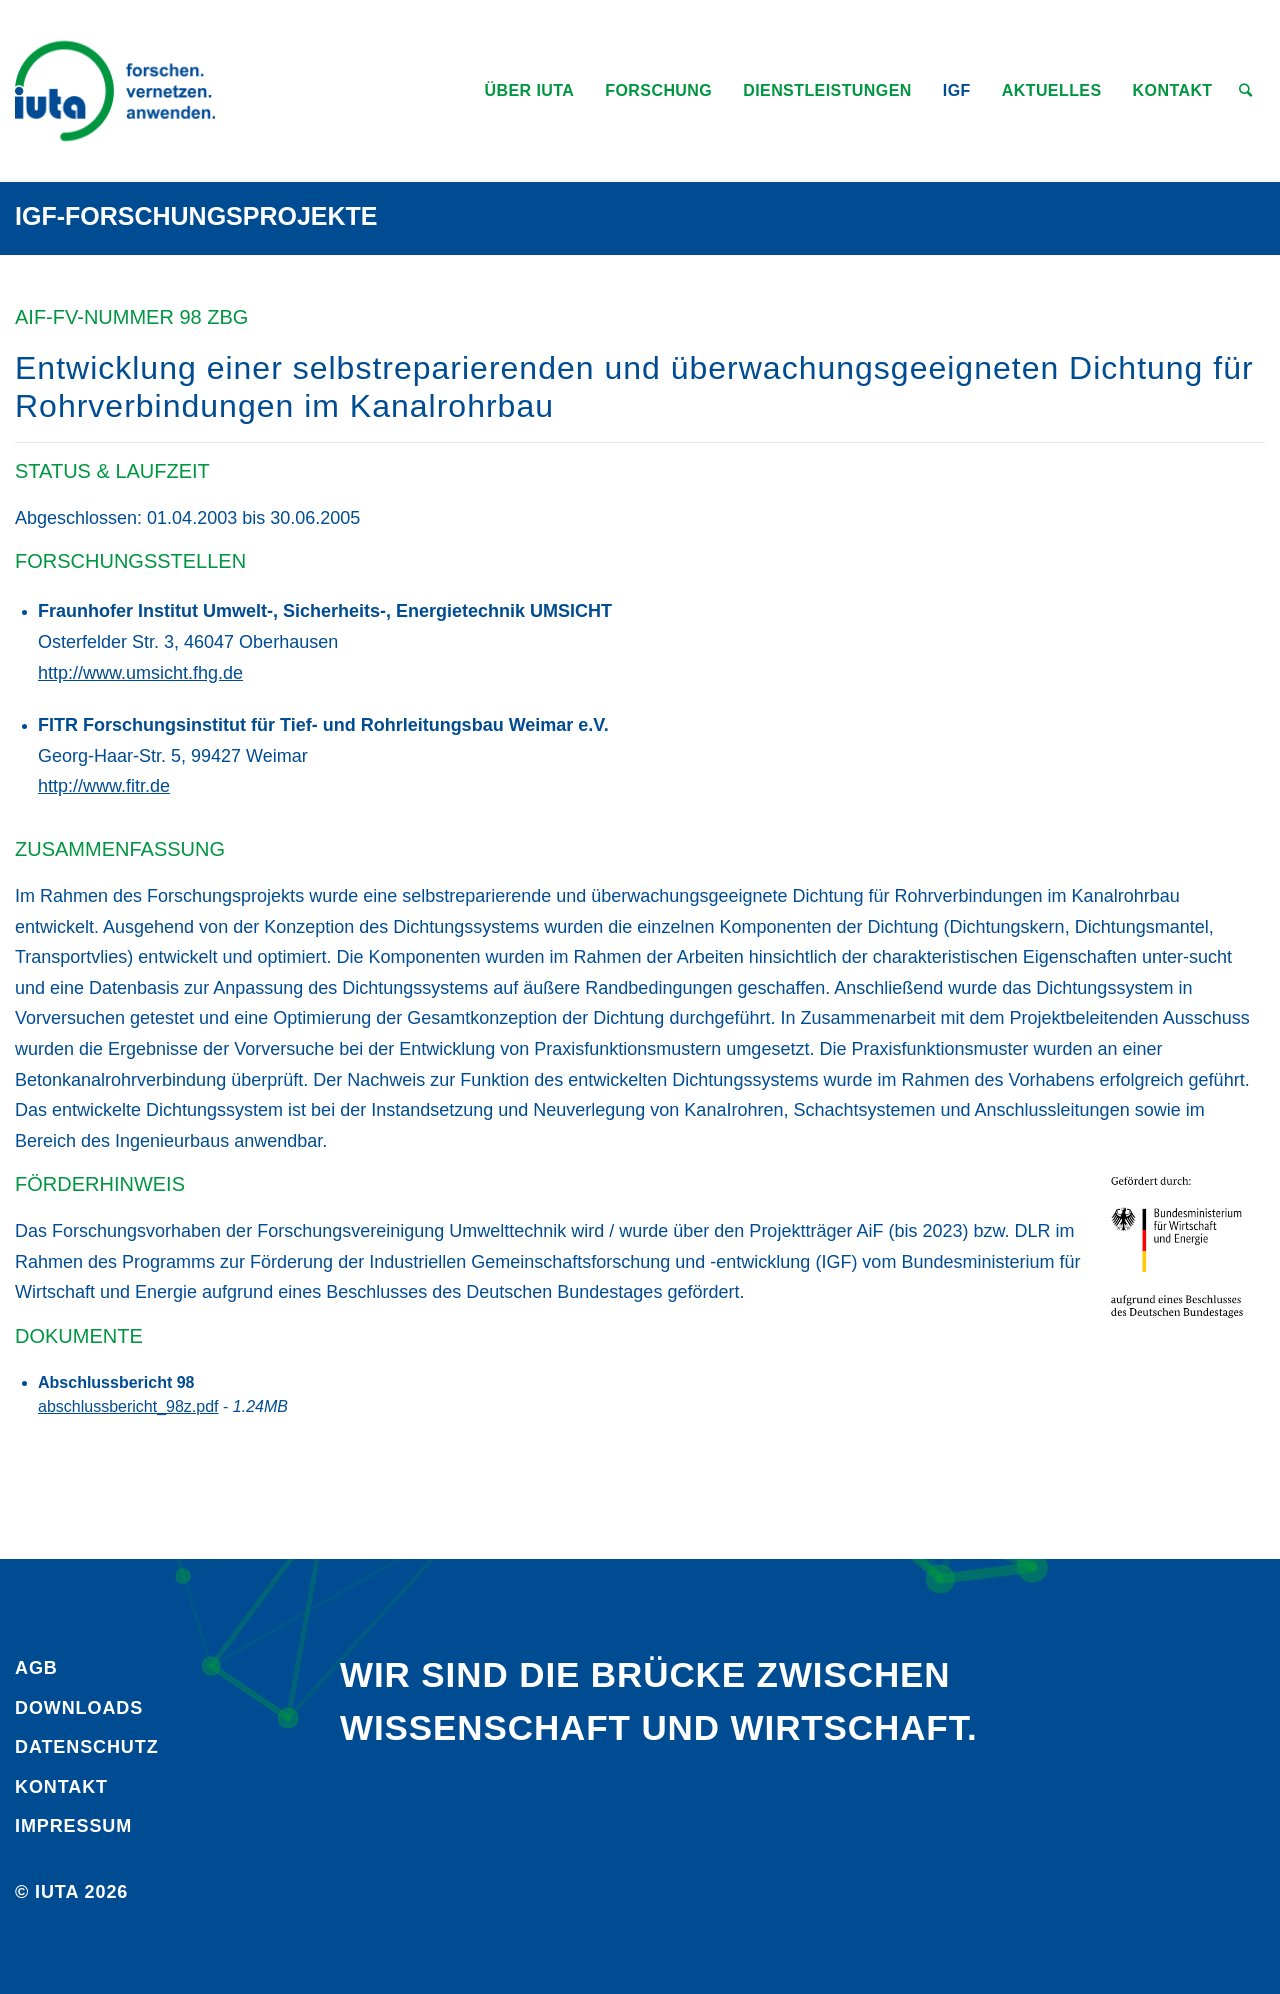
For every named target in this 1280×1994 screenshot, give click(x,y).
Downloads (79, 1708)
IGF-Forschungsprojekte (196, 216)
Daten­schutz (87, 1747)
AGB (36, 1668)
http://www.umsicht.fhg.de (140, 673)
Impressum (73, 1826)
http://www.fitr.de (104, 786)
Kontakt (61, 1787)
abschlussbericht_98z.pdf (128, 1406)
